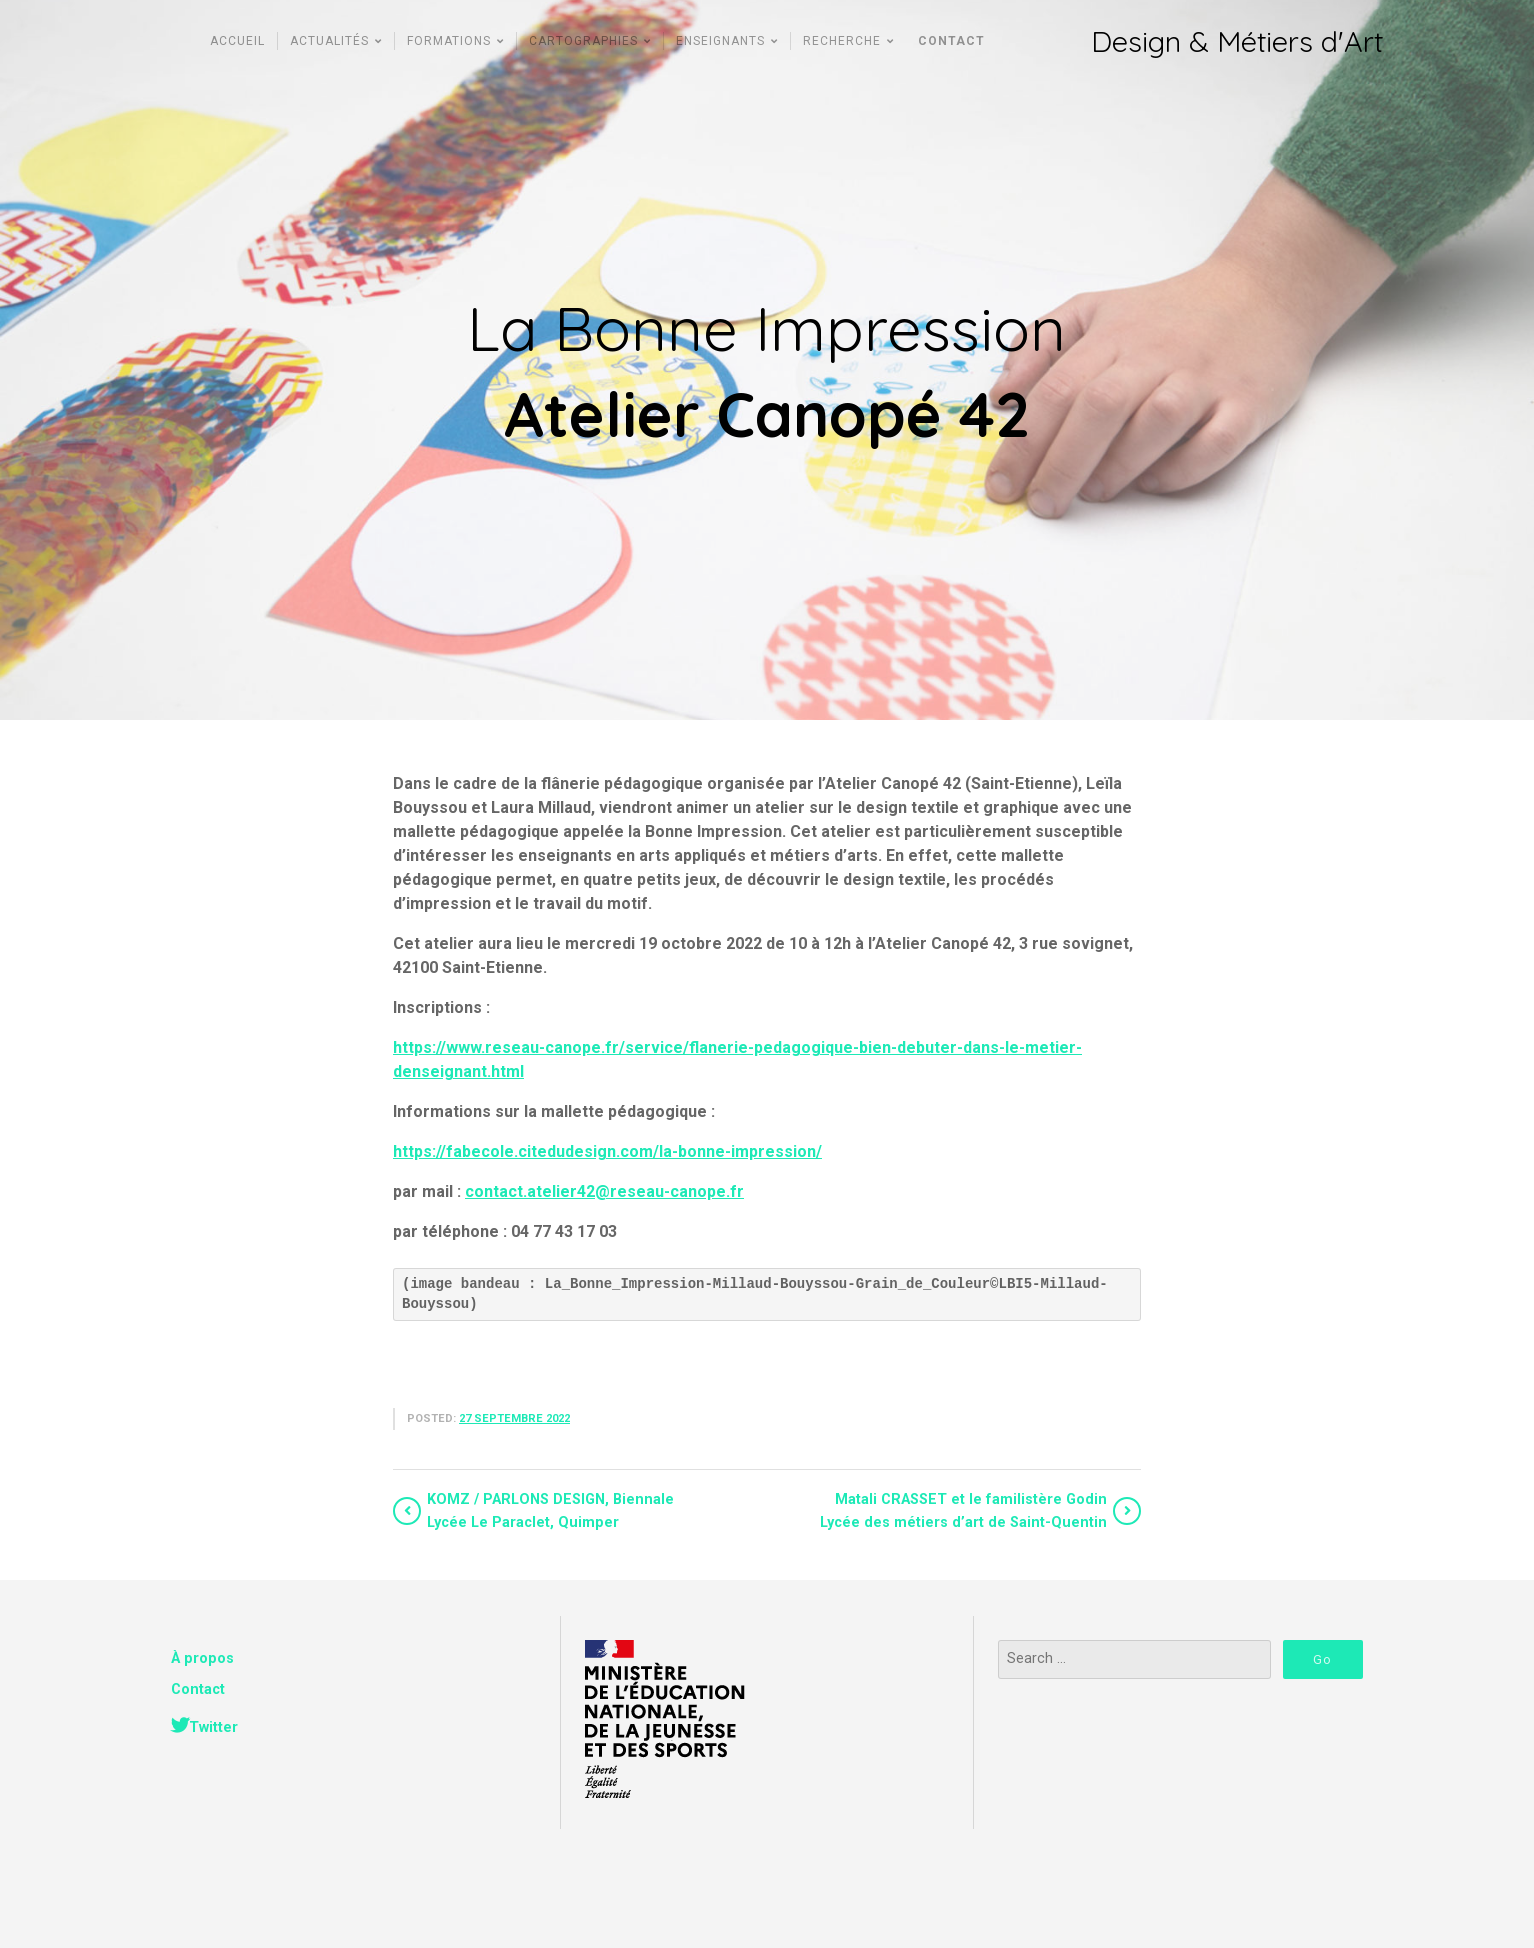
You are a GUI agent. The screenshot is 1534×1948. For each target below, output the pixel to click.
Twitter (213, 1727)
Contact (198, 1689)
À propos (202, 1658)
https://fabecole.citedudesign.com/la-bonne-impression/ (607, 1151)
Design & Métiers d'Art (1237, 41)
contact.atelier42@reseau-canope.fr (604, 1191)
